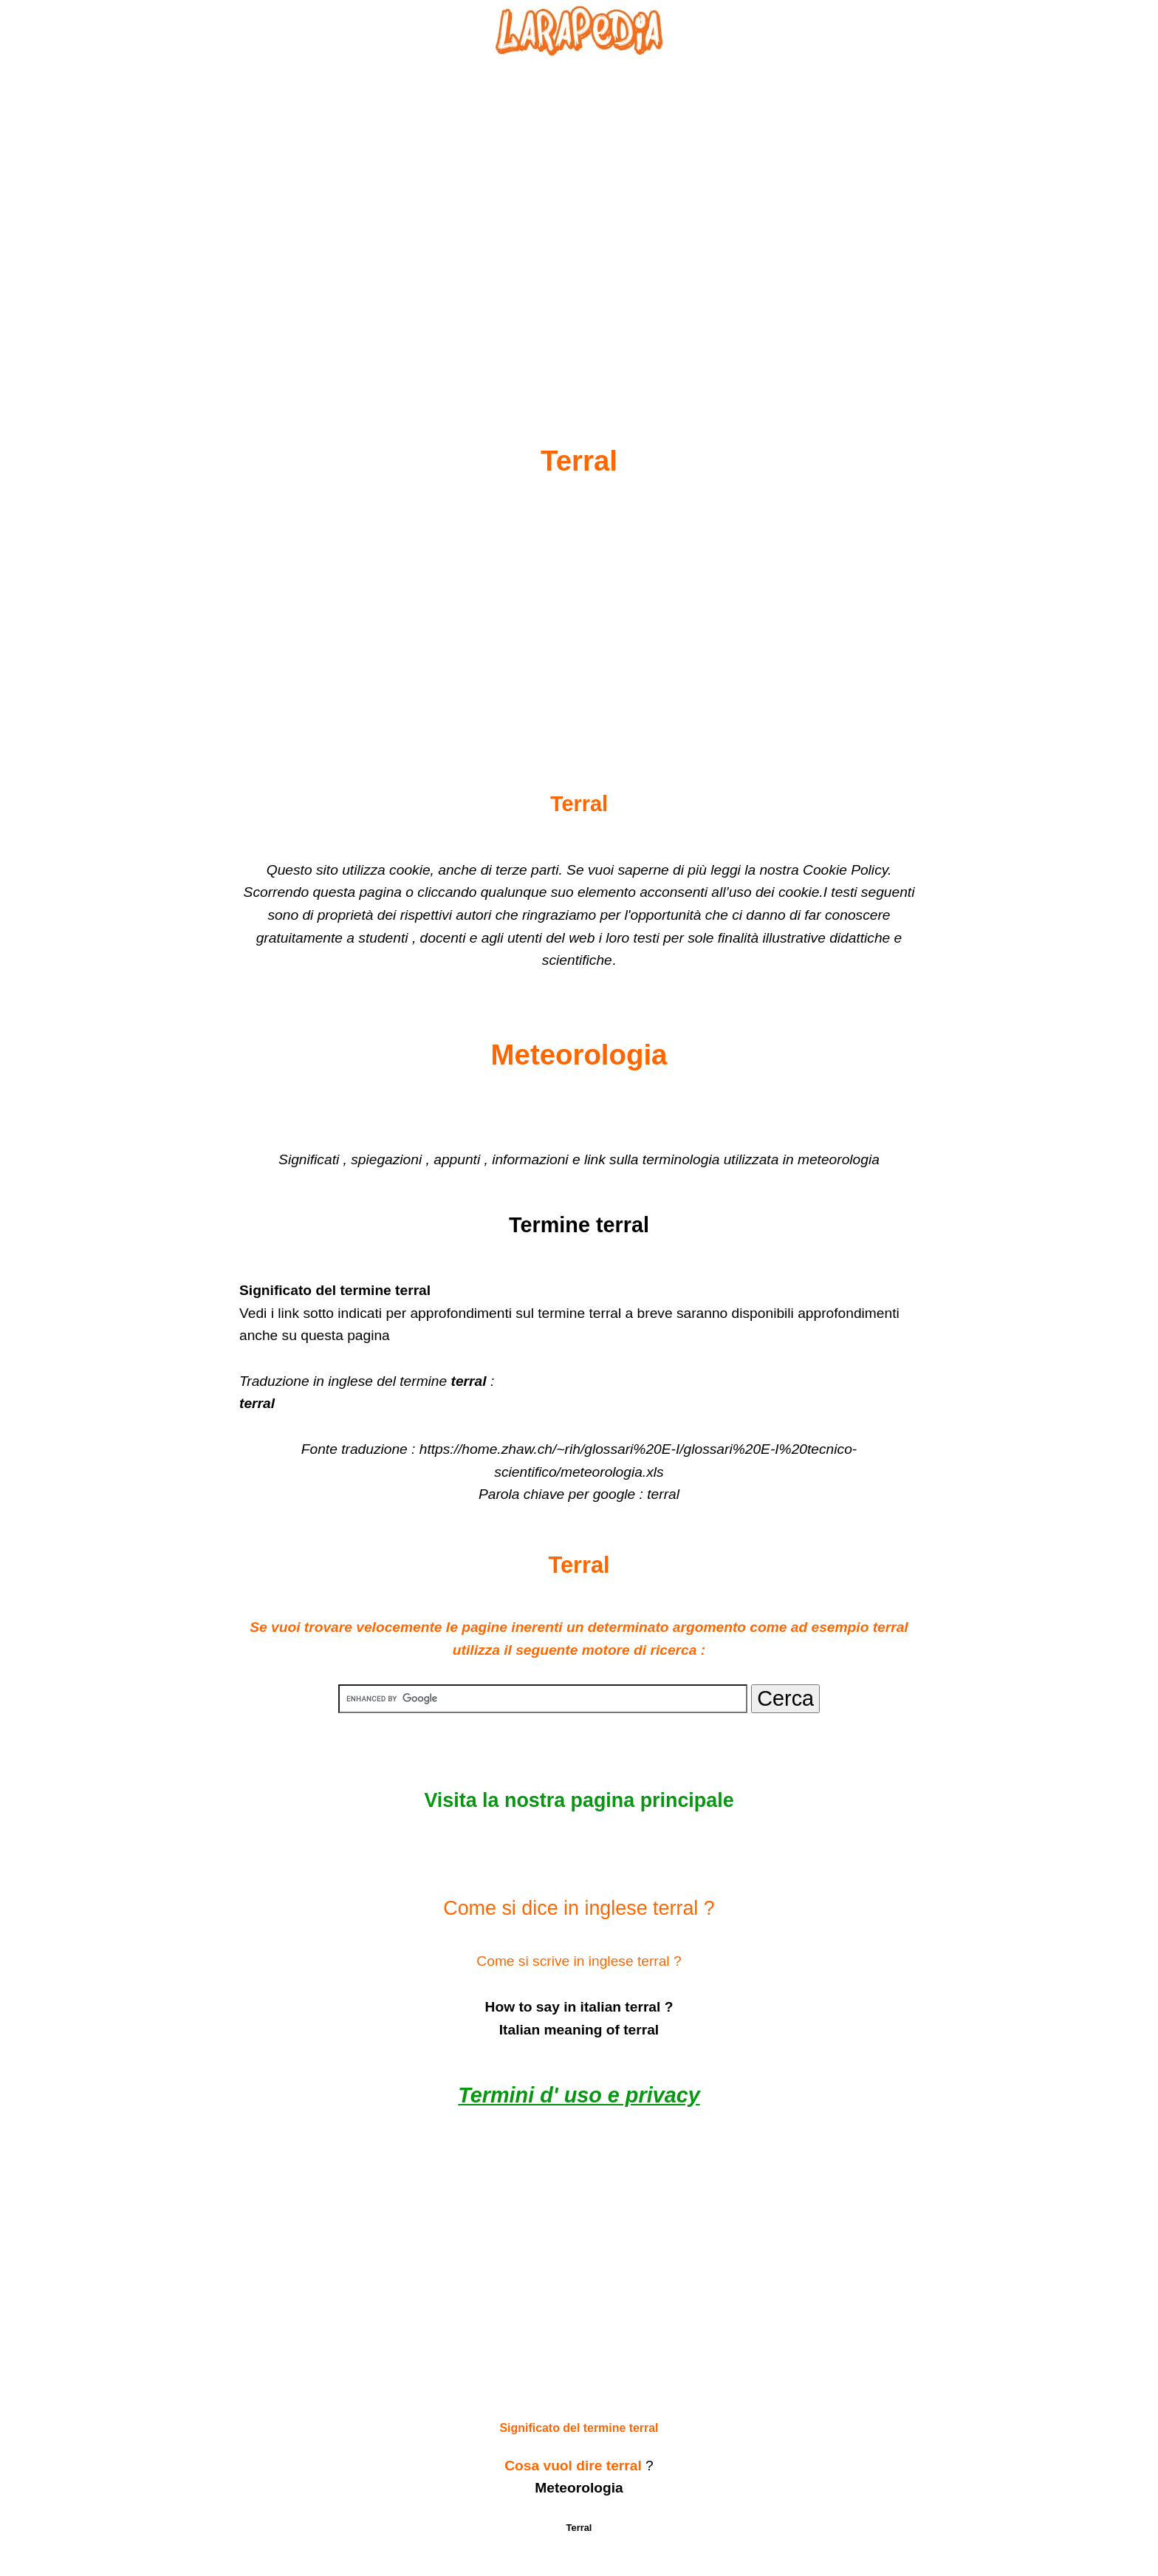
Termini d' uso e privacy (578, 2095)
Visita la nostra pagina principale (578, 1800)
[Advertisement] (579, 215)
